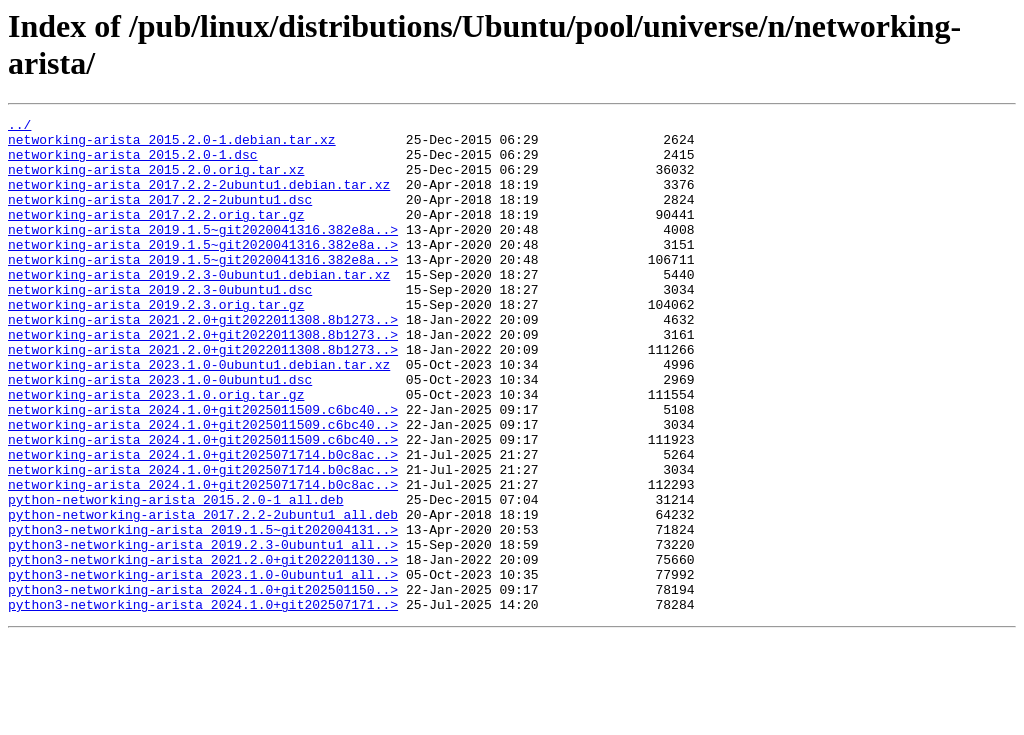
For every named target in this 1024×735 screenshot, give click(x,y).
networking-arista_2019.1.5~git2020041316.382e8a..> (203, 253)
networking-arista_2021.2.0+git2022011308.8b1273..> (203, 361)
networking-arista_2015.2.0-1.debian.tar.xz (172, 145)
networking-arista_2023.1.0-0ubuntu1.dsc (160, 433)
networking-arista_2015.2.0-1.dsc (133, 163)
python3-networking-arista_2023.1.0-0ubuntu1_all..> (203, 667)
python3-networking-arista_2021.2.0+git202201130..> (203, 649)
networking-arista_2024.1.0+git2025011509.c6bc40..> (203, 469)
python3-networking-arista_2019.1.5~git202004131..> (203, 613)
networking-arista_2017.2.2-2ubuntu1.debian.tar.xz (199, 199)
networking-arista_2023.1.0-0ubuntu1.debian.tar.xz (199, 415)
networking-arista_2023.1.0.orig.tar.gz (156, 451)
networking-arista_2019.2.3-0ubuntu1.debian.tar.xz (199, 307)
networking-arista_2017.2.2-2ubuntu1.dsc (160, 217)
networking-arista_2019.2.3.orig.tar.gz (156, 343)
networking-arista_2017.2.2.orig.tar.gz (156, 235)
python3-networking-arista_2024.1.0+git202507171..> (203, 703)
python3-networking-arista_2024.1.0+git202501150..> (203, 685)
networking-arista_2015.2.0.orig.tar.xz (156, 181)
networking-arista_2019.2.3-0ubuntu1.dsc (160, 325)
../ (19, 127)
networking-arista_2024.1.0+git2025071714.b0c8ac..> (203, 523)
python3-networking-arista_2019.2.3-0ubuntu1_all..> (203, 631)
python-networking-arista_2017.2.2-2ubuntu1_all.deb (203, 595)
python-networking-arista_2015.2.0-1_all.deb (175, 577)
